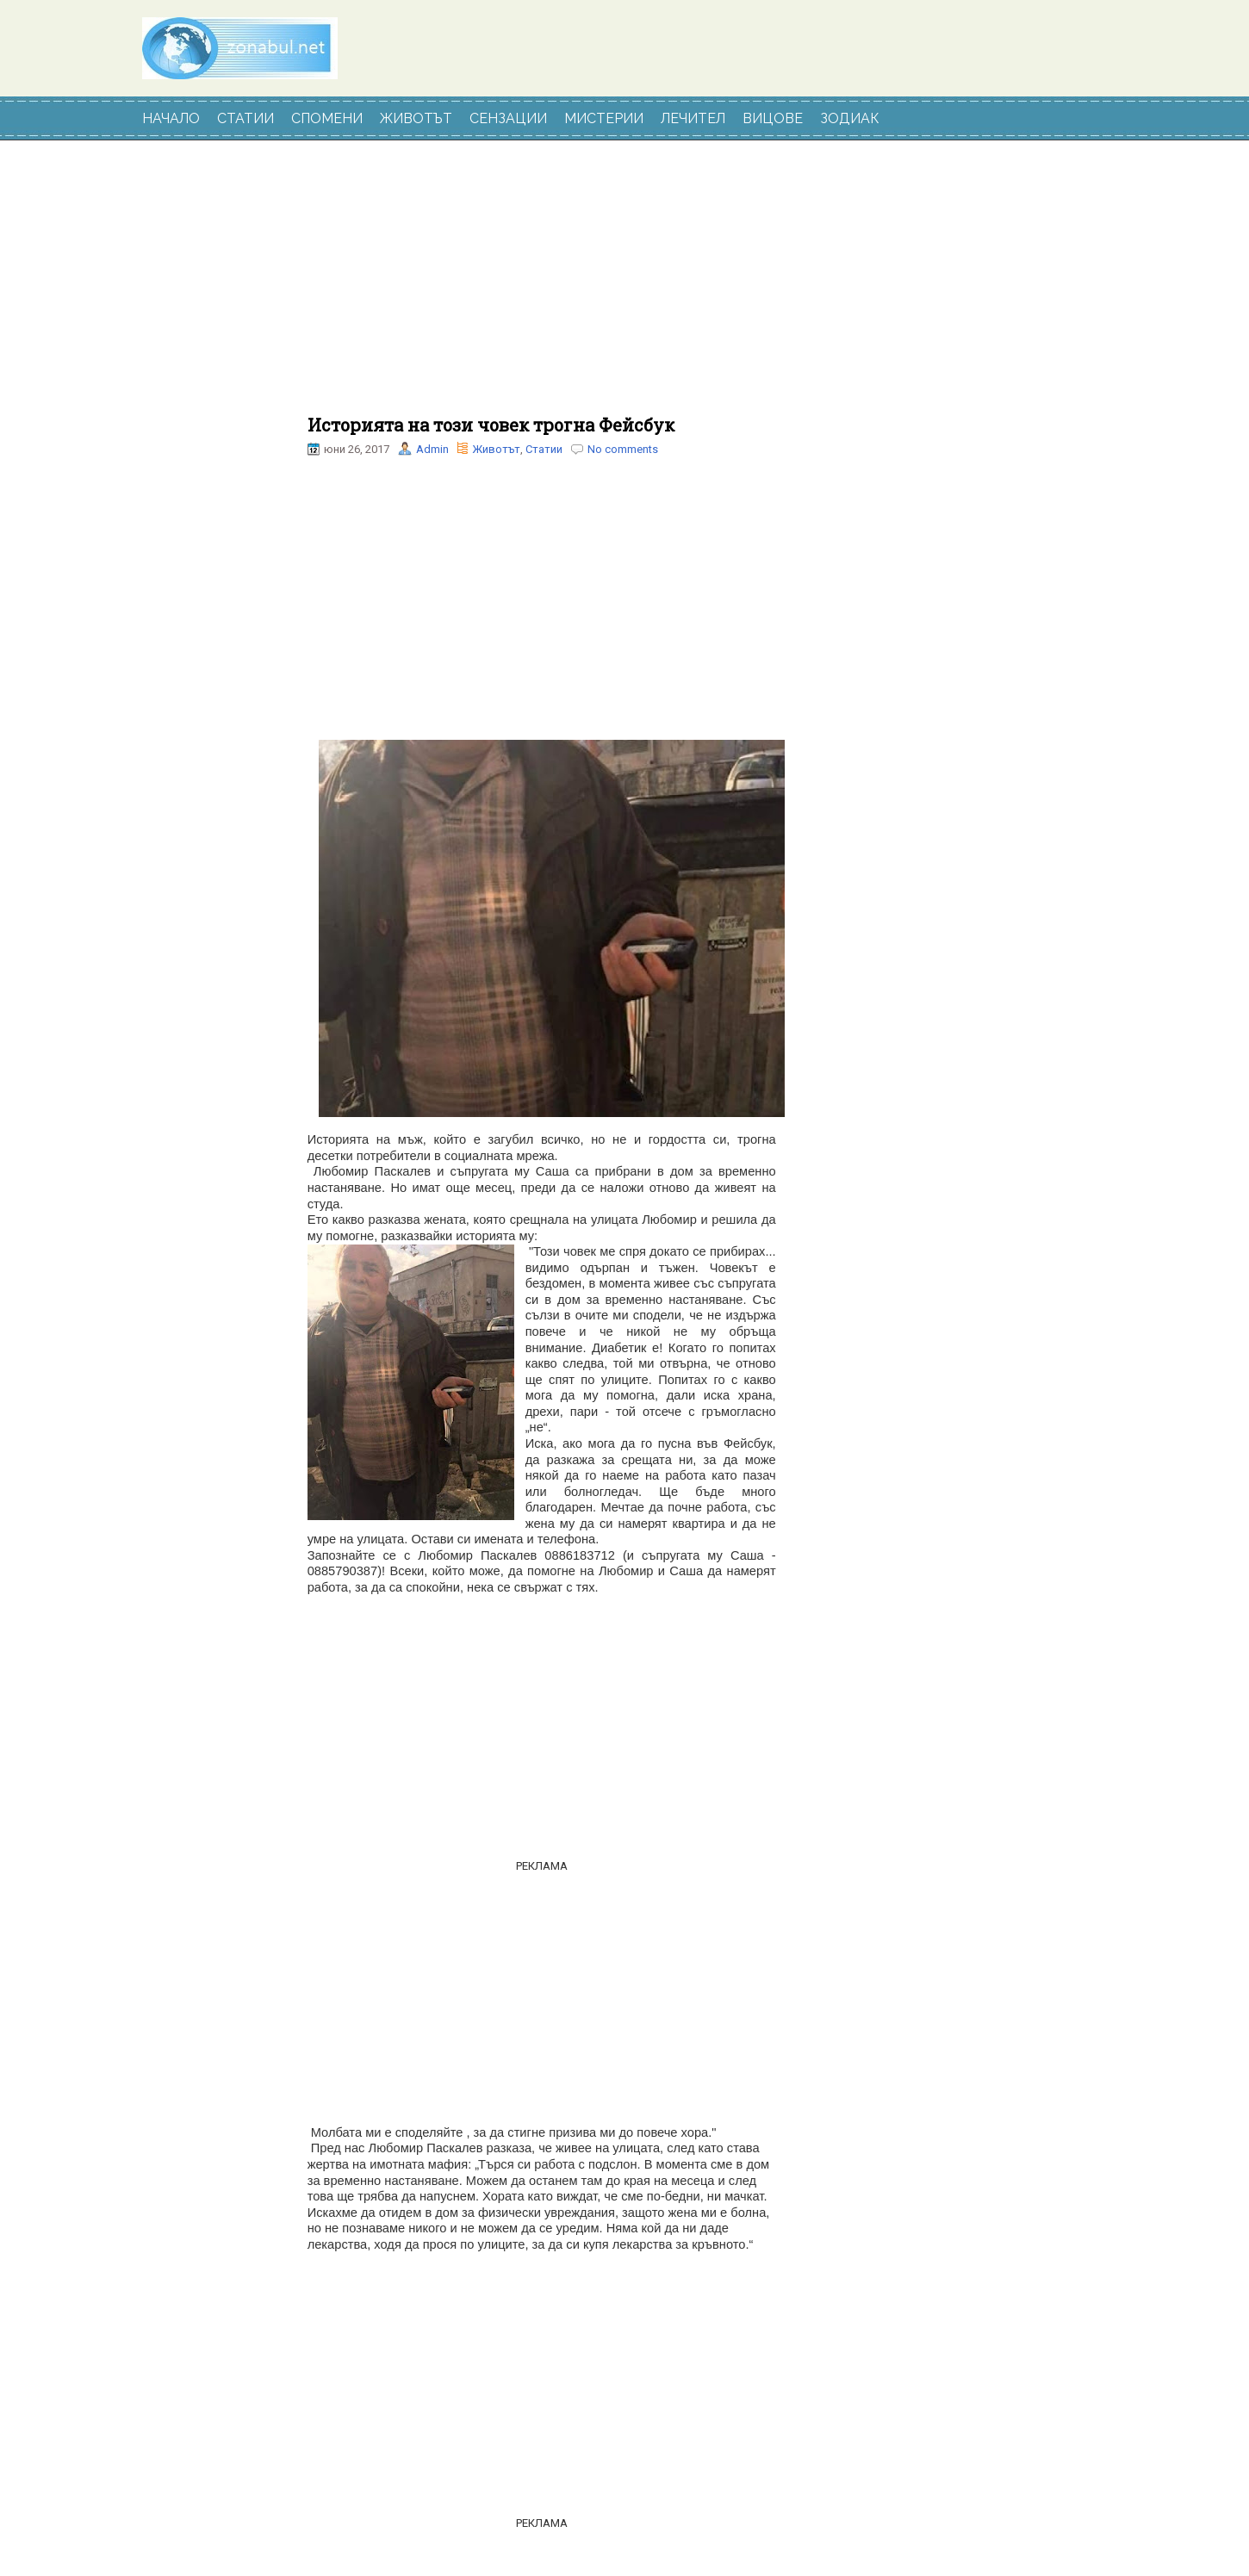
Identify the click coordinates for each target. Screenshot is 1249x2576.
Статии (543, 449)
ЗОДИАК (849, 118)
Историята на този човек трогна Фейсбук (491, 424)
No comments (622, 449)
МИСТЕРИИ (603, 118)
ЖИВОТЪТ (416, 118)
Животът (496, 449)
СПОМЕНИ (327, 118)
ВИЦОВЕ (773, 118)
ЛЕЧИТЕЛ (693, 118)
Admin (432, 449)
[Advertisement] (542, 286)
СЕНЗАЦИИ (508, 118)
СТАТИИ (245, 118)
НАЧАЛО (171, 118)
